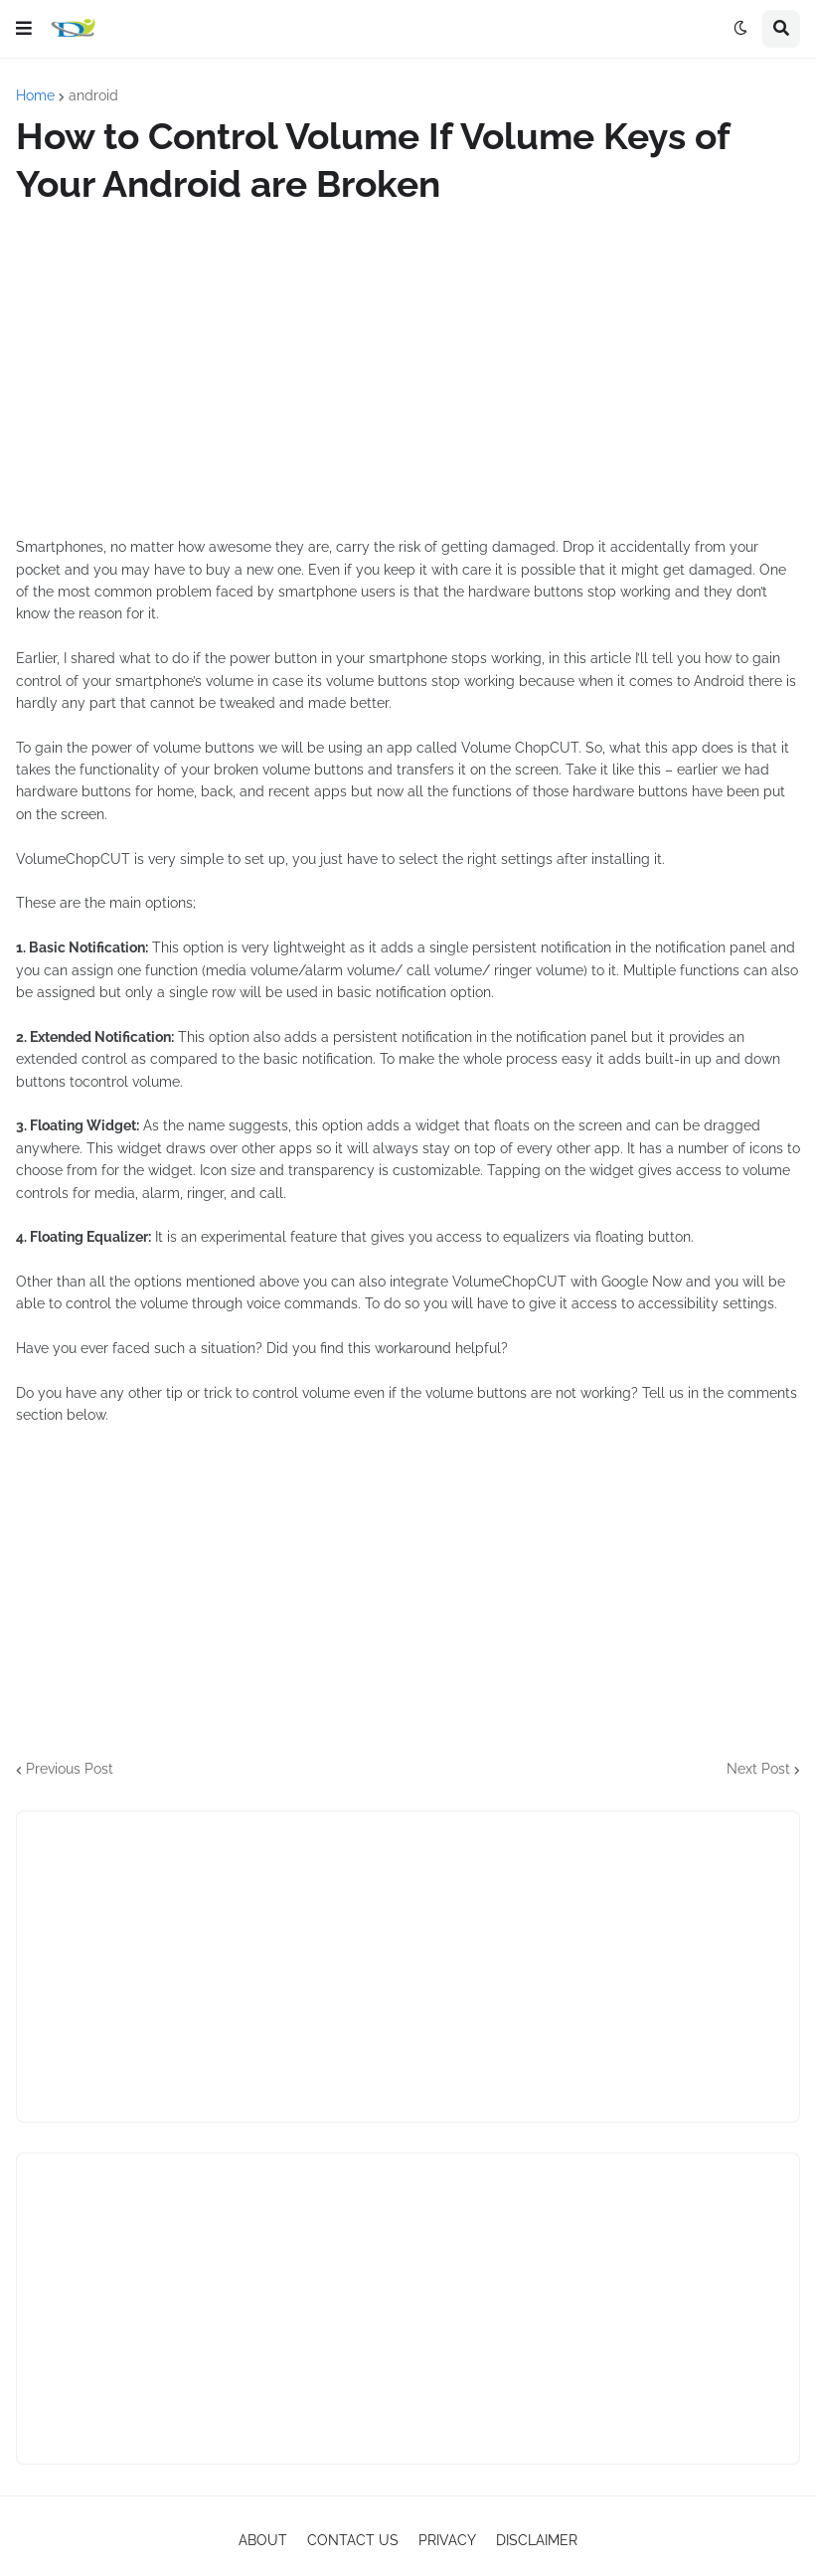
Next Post (758, 1769)
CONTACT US (353, 2540)
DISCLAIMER (536, 2540)
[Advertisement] (408, 372)
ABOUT (263, 2540)
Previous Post (69, 1769)
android (93, 95)
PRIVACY (447, 2540)
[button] (24, 29)
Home (35, 95)
